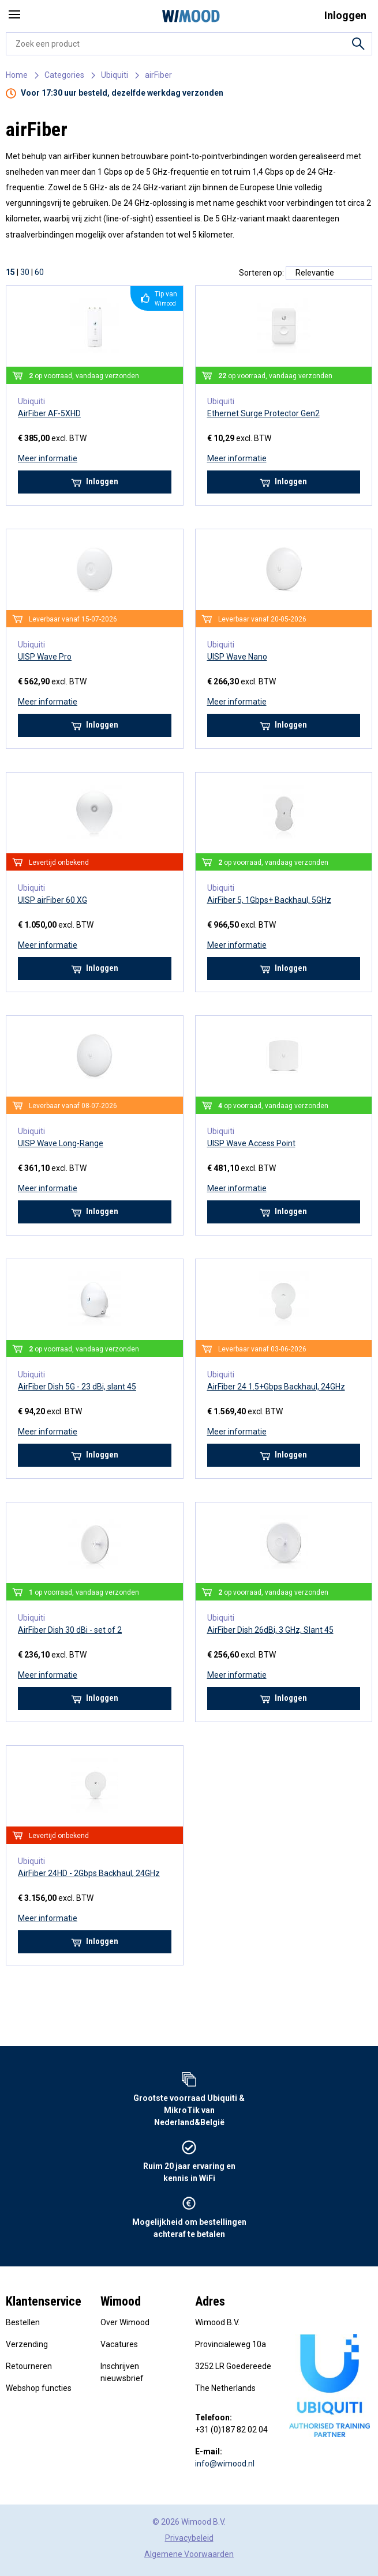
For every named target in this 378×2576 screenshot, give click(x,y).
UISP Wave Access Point (251, 1143)
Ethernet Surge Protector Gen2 (263, 413)
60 (39, 272)
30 (24, 272)
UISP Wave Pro (45, 656)
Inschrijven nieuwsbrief (122, 2372)
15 (10, 272)
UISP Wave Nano (237, 656)
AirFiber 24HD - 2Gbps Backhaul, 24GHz (89, 1873)
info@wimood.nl (225, 2463)
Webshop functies (39, 2388)
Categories (64, 75)
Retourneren (29, 2366)
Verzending (27, 2344)
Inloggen (94, 482)
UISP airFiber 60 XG (52, 900)
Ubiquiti (114, 75)
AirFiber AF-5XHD (49, 413)
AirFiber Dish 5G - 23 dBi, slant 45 (77, 1386)
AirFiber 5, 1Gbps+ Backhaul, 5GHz (269, 900)
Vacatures (119, 2344)
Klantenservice (43, 2301)
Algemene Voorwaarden (189, 2554)
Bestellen (23, 2322)
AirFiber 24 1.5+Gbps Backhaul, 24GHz (276, 1386)
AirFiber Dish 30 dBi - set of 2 (70, 1630)
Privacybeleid (189, 2538)
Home (17, 75)
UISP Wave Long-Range (60, 1143)
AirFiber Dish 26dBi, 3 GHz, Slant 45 (270, 1630)
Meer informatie (47, 458)
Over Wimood (124, 2322)
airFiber (158, 75)
